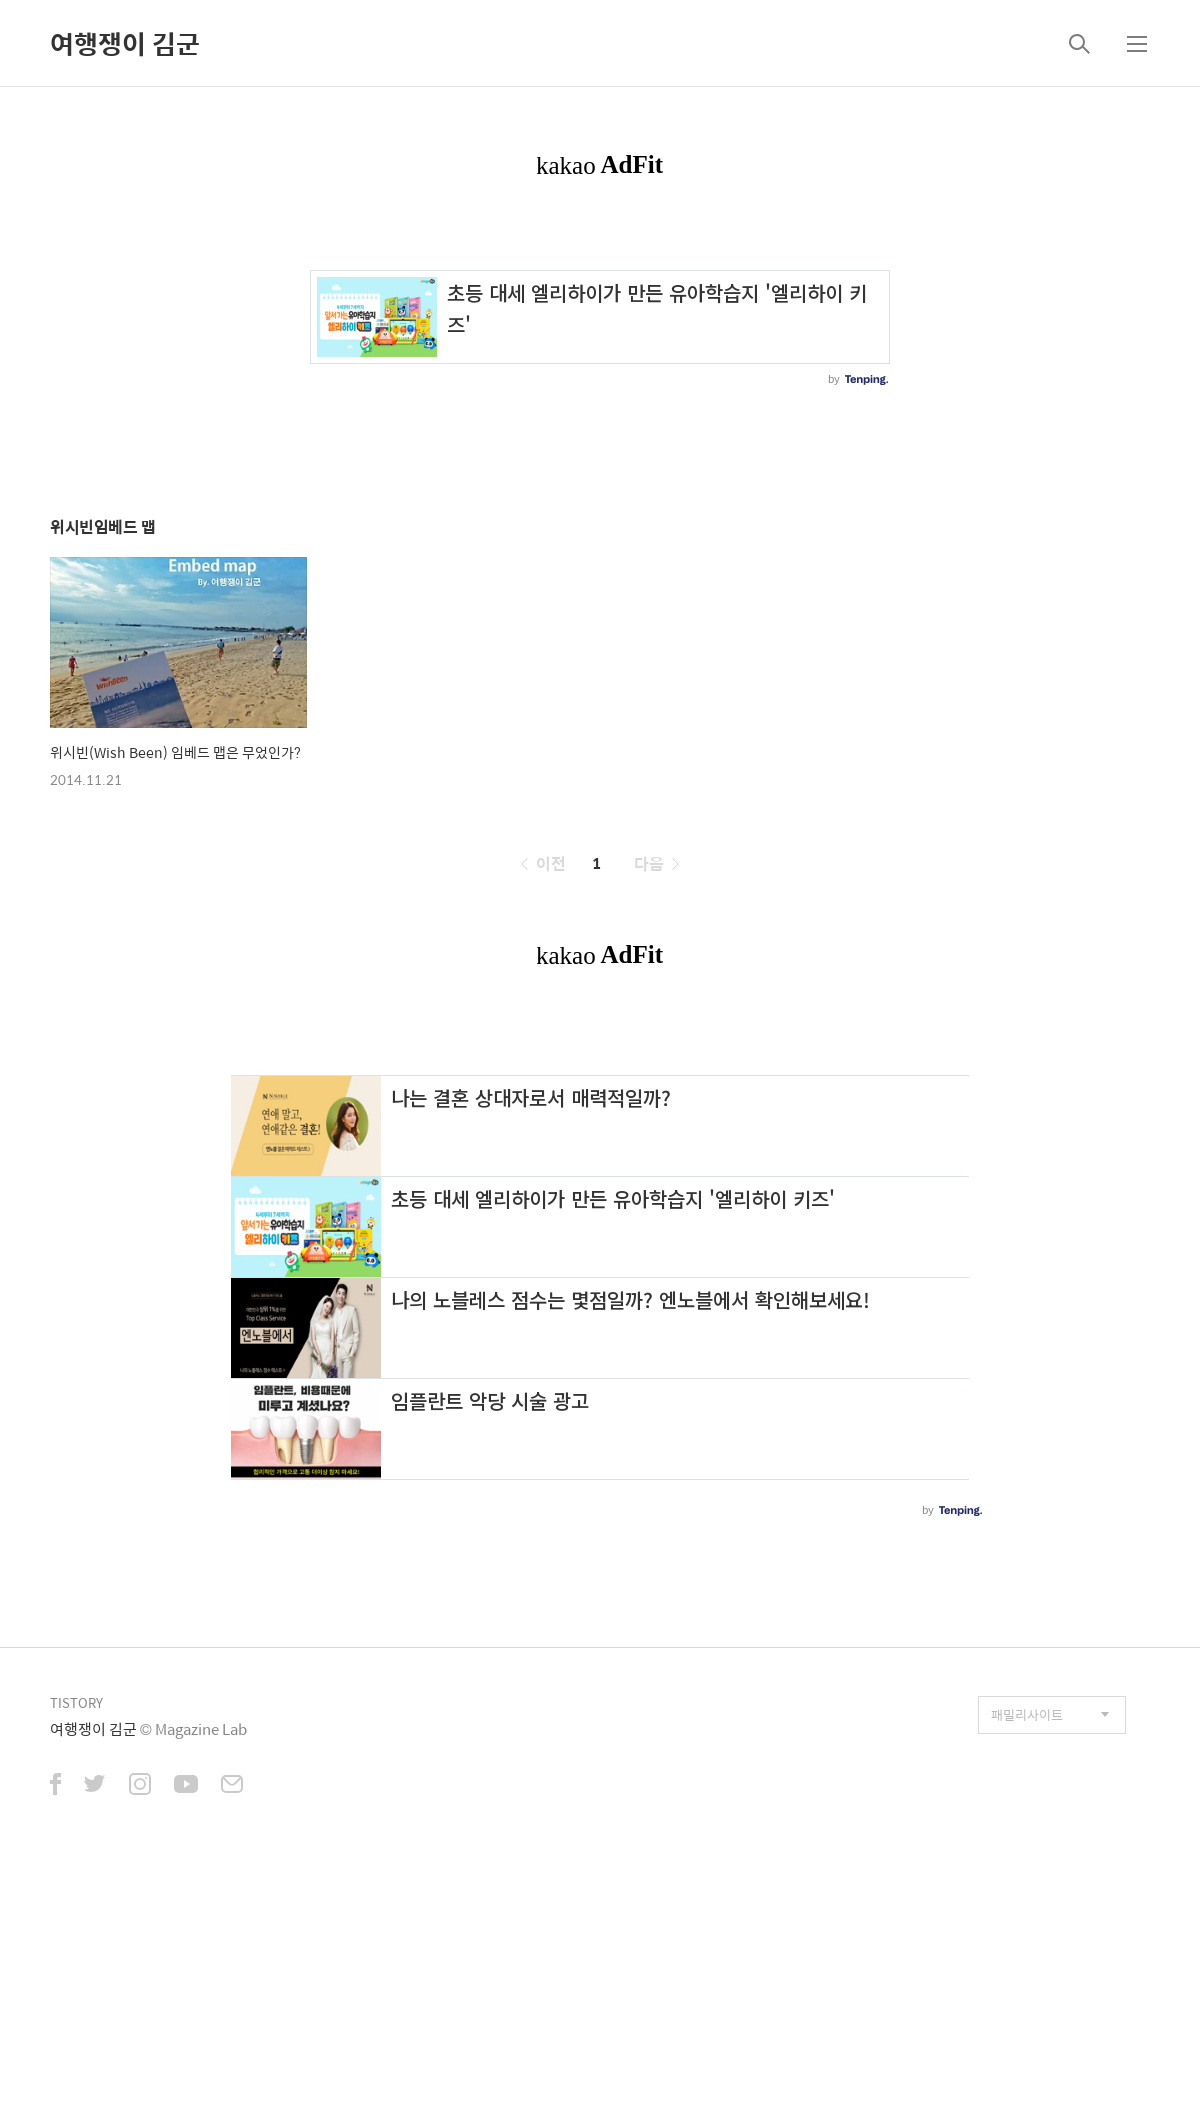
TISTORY (76, 1702)
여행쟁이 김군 (125, 43)
